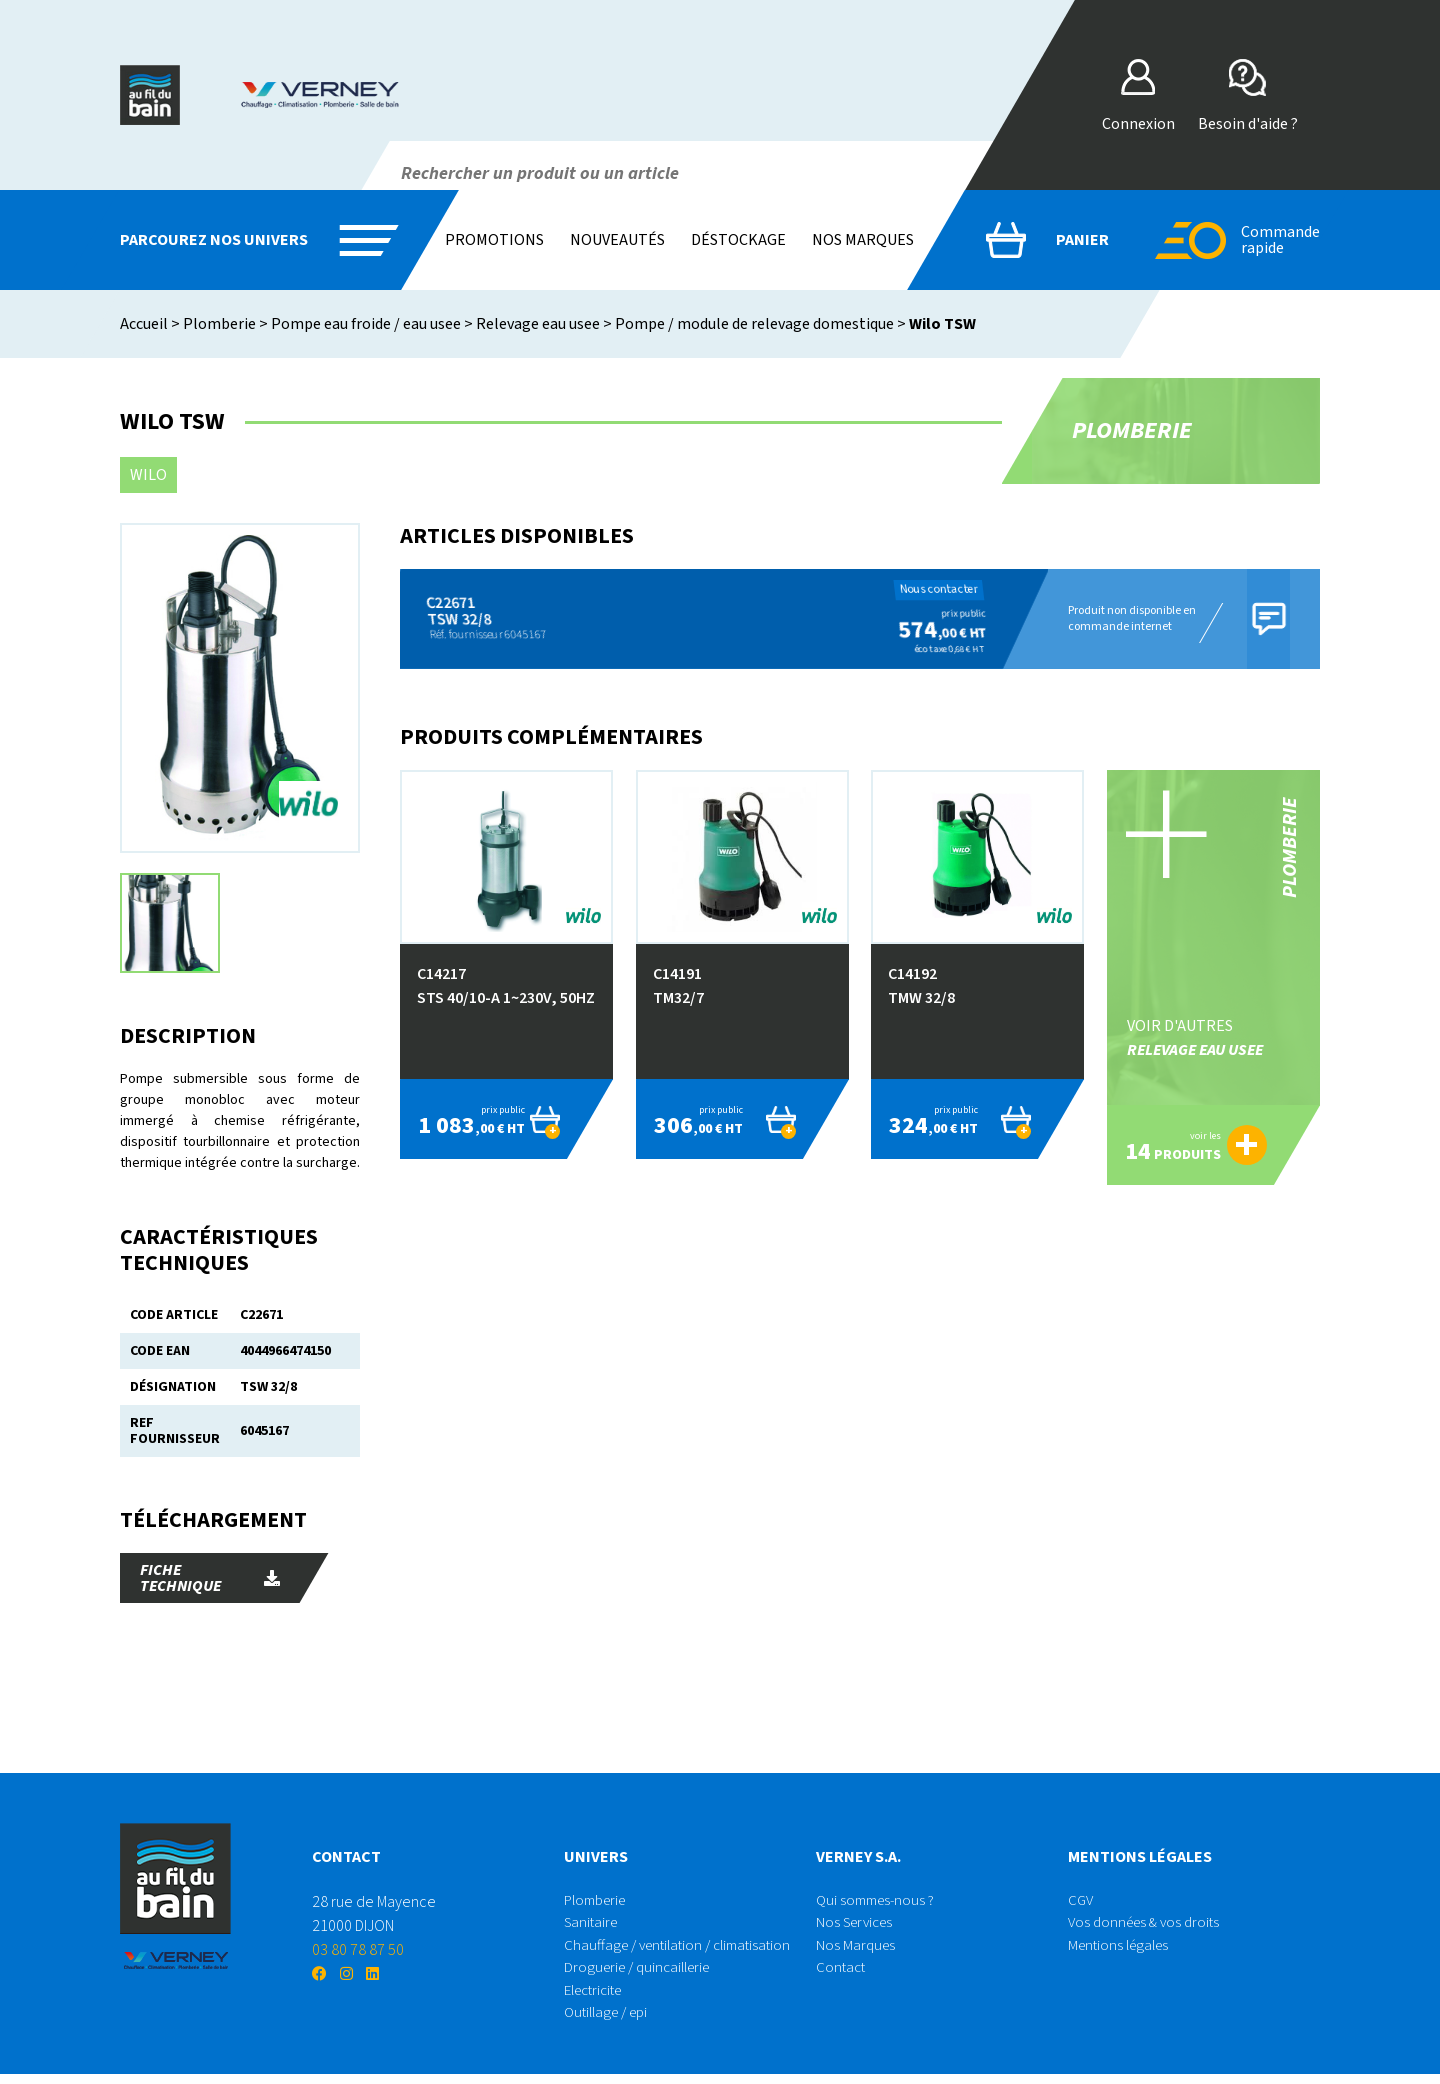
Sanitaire (593, 1926)
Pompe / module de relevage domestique (754, 324)
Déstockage (738, 240)
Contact (842, 1974)
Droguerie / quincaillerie (643, 1974)
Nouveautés (617, 240)
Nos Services (858, 1926)
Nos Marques (857, 1950)
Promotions (494, 240)
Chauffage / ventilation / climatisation (685, 1950)
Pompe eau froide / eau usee (366, 324)
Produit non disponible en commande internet (1125, 618)
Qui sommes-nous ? (879, 1902)
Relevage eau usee (538, 324)
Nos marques (863, 240)
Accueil (144, 324)
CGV (1081, 1902)
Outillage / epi (610, 2022)
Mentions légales (1122, 1950)
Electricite (597, 1998)
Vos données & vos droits (1148, 1926)
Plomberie (219, 324)
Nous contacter (927, 589)
